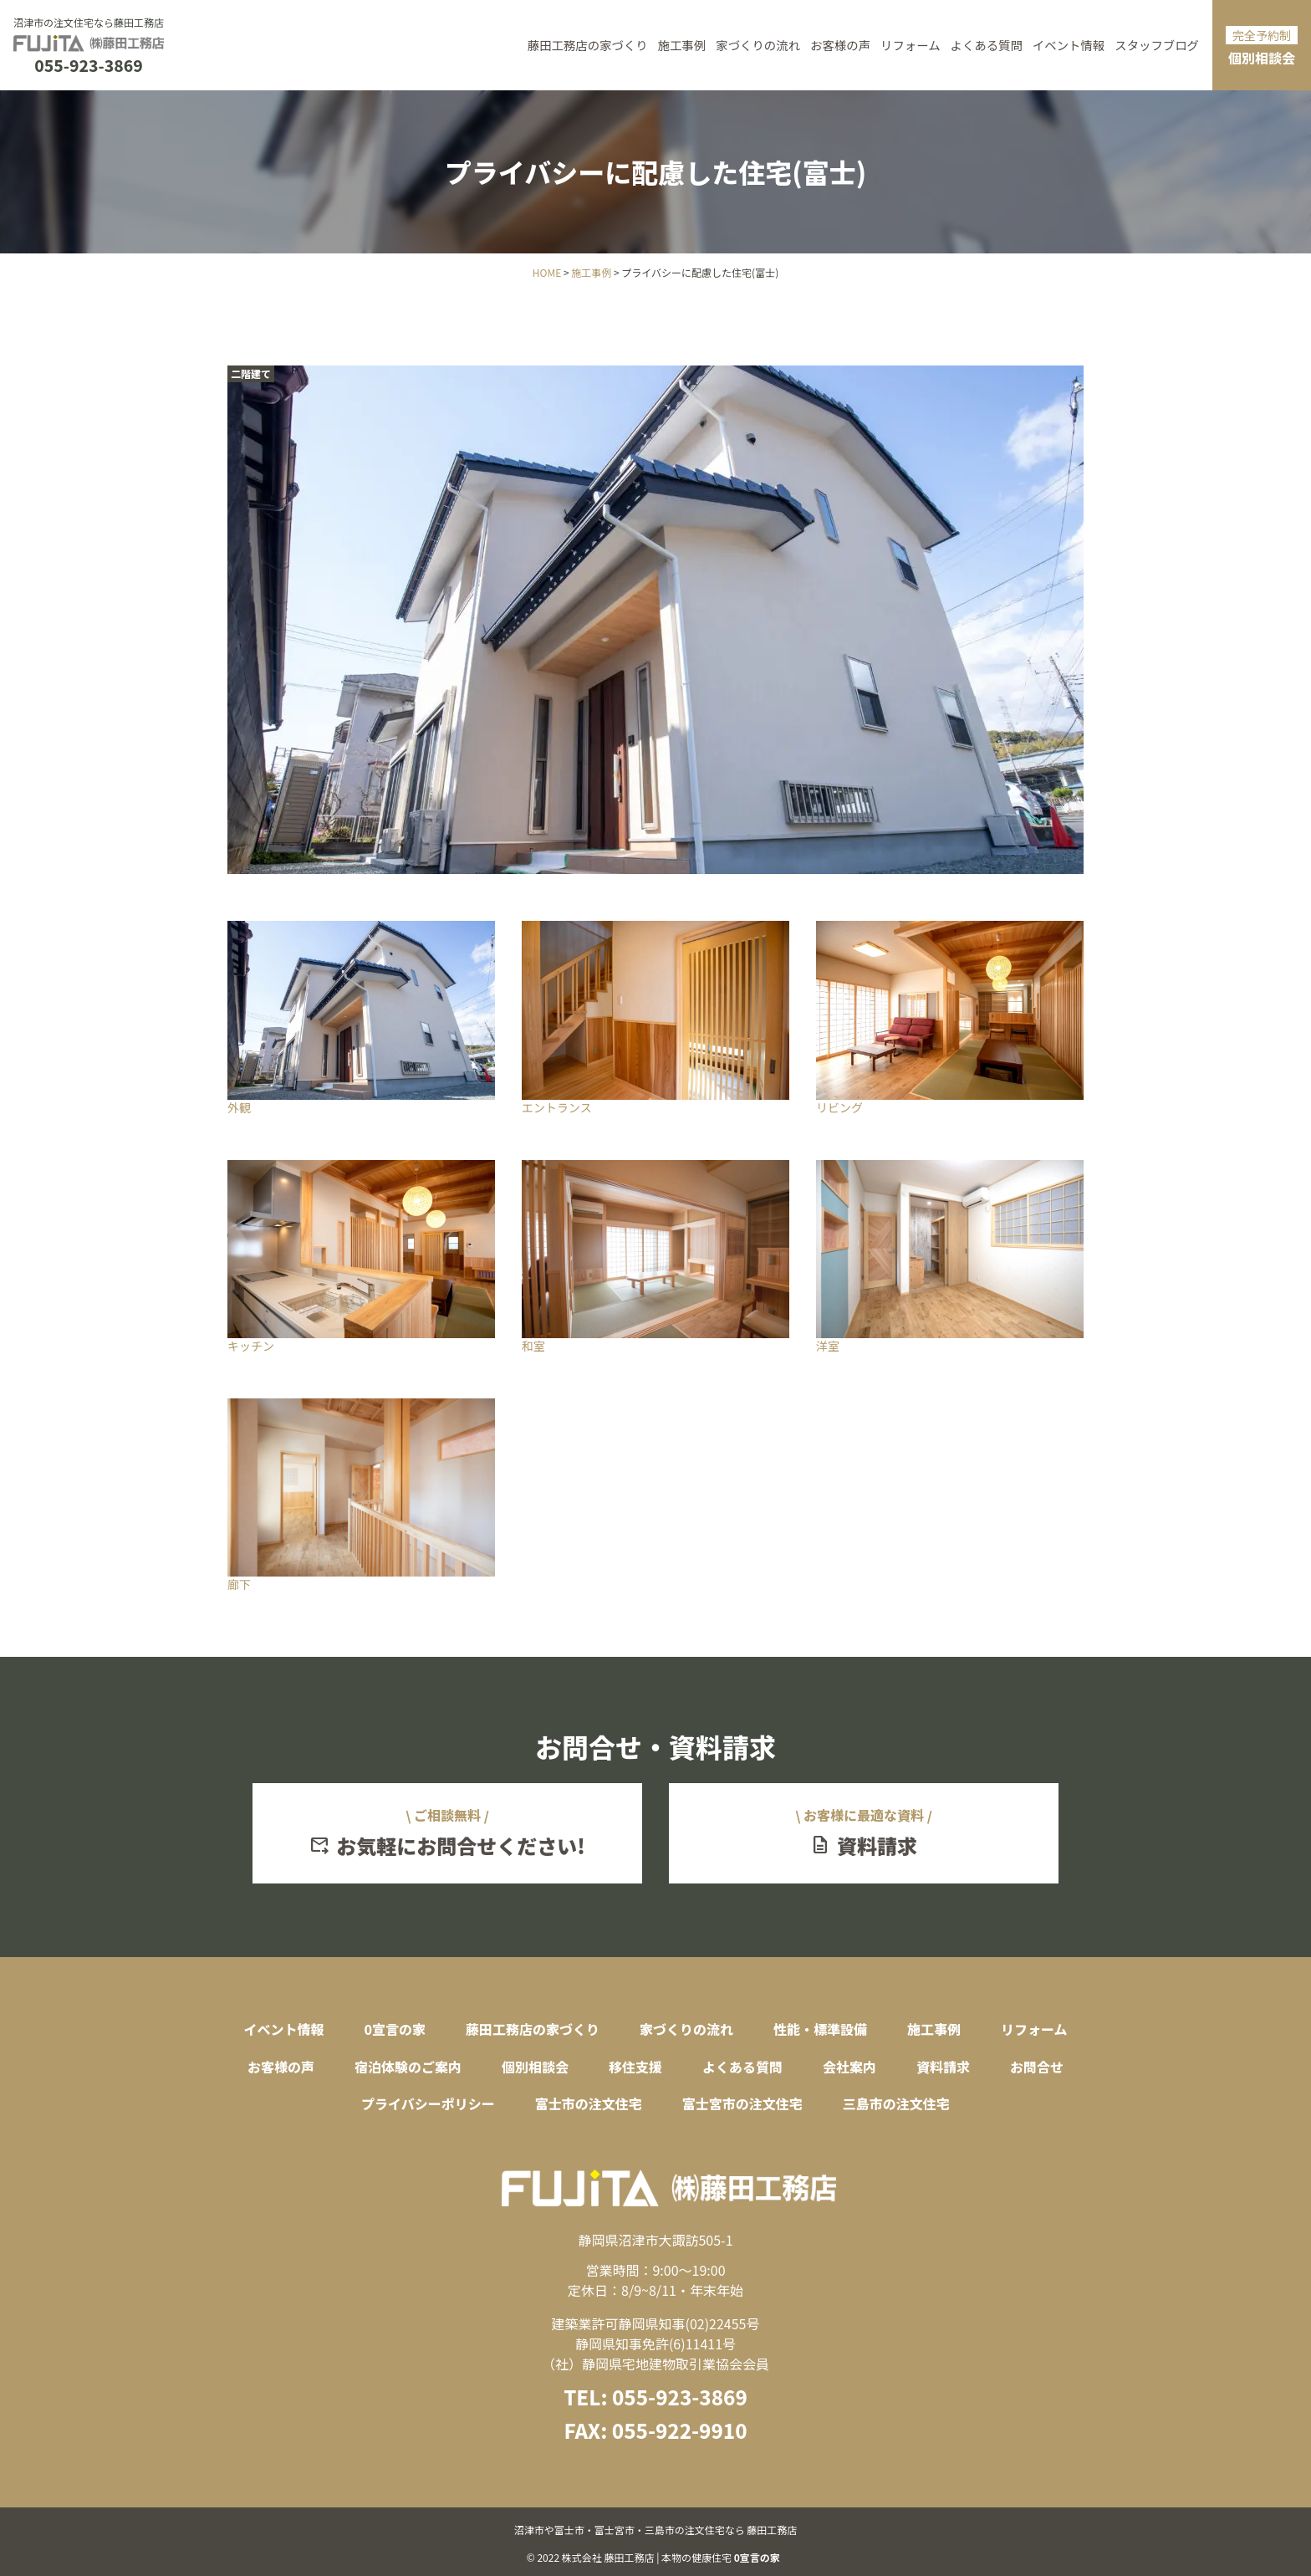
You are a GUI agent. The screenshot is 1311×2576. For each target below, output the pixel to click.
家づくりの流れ (758, 45)
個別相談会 (1262, 47)
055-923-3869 (88, 66)
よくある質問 (987, 45)
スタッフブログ (1157, 45)
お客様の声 (840, 45)
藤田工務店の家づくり (588, 45)
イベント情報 (1068, 45)
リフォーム (910, 45)
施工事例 (682, 45)
